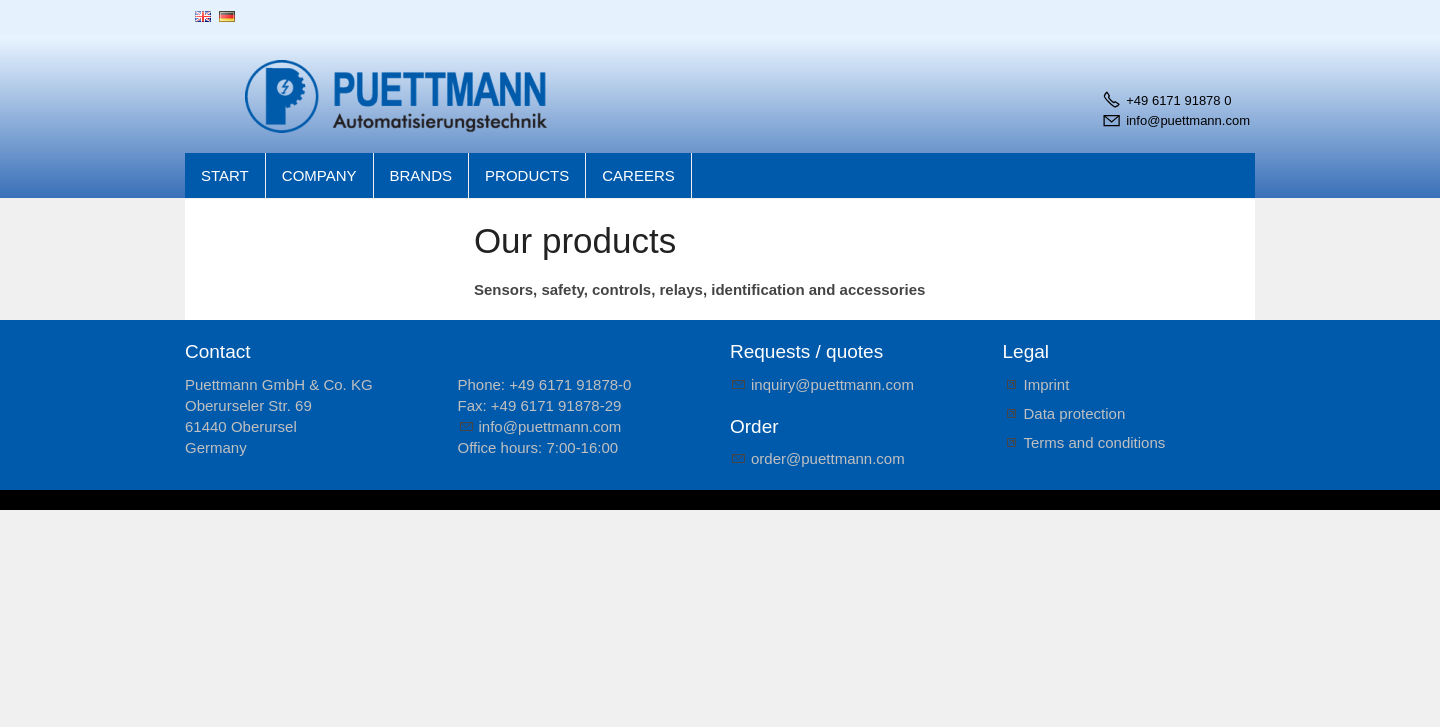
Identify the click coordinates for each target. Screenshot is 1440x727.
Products (527, 175)
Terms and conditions (1095, 442)
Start (225, 175)
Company (319, 175)
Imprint (1047, 384)
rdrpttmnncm (828, 458)
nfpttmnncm (550, 426)
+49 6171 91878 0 (1178, 100)
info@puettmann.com (1188, 120)
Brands (421, 175)
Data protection (1075, 413)
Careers (638, 175)
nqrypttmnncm (832, 384)
